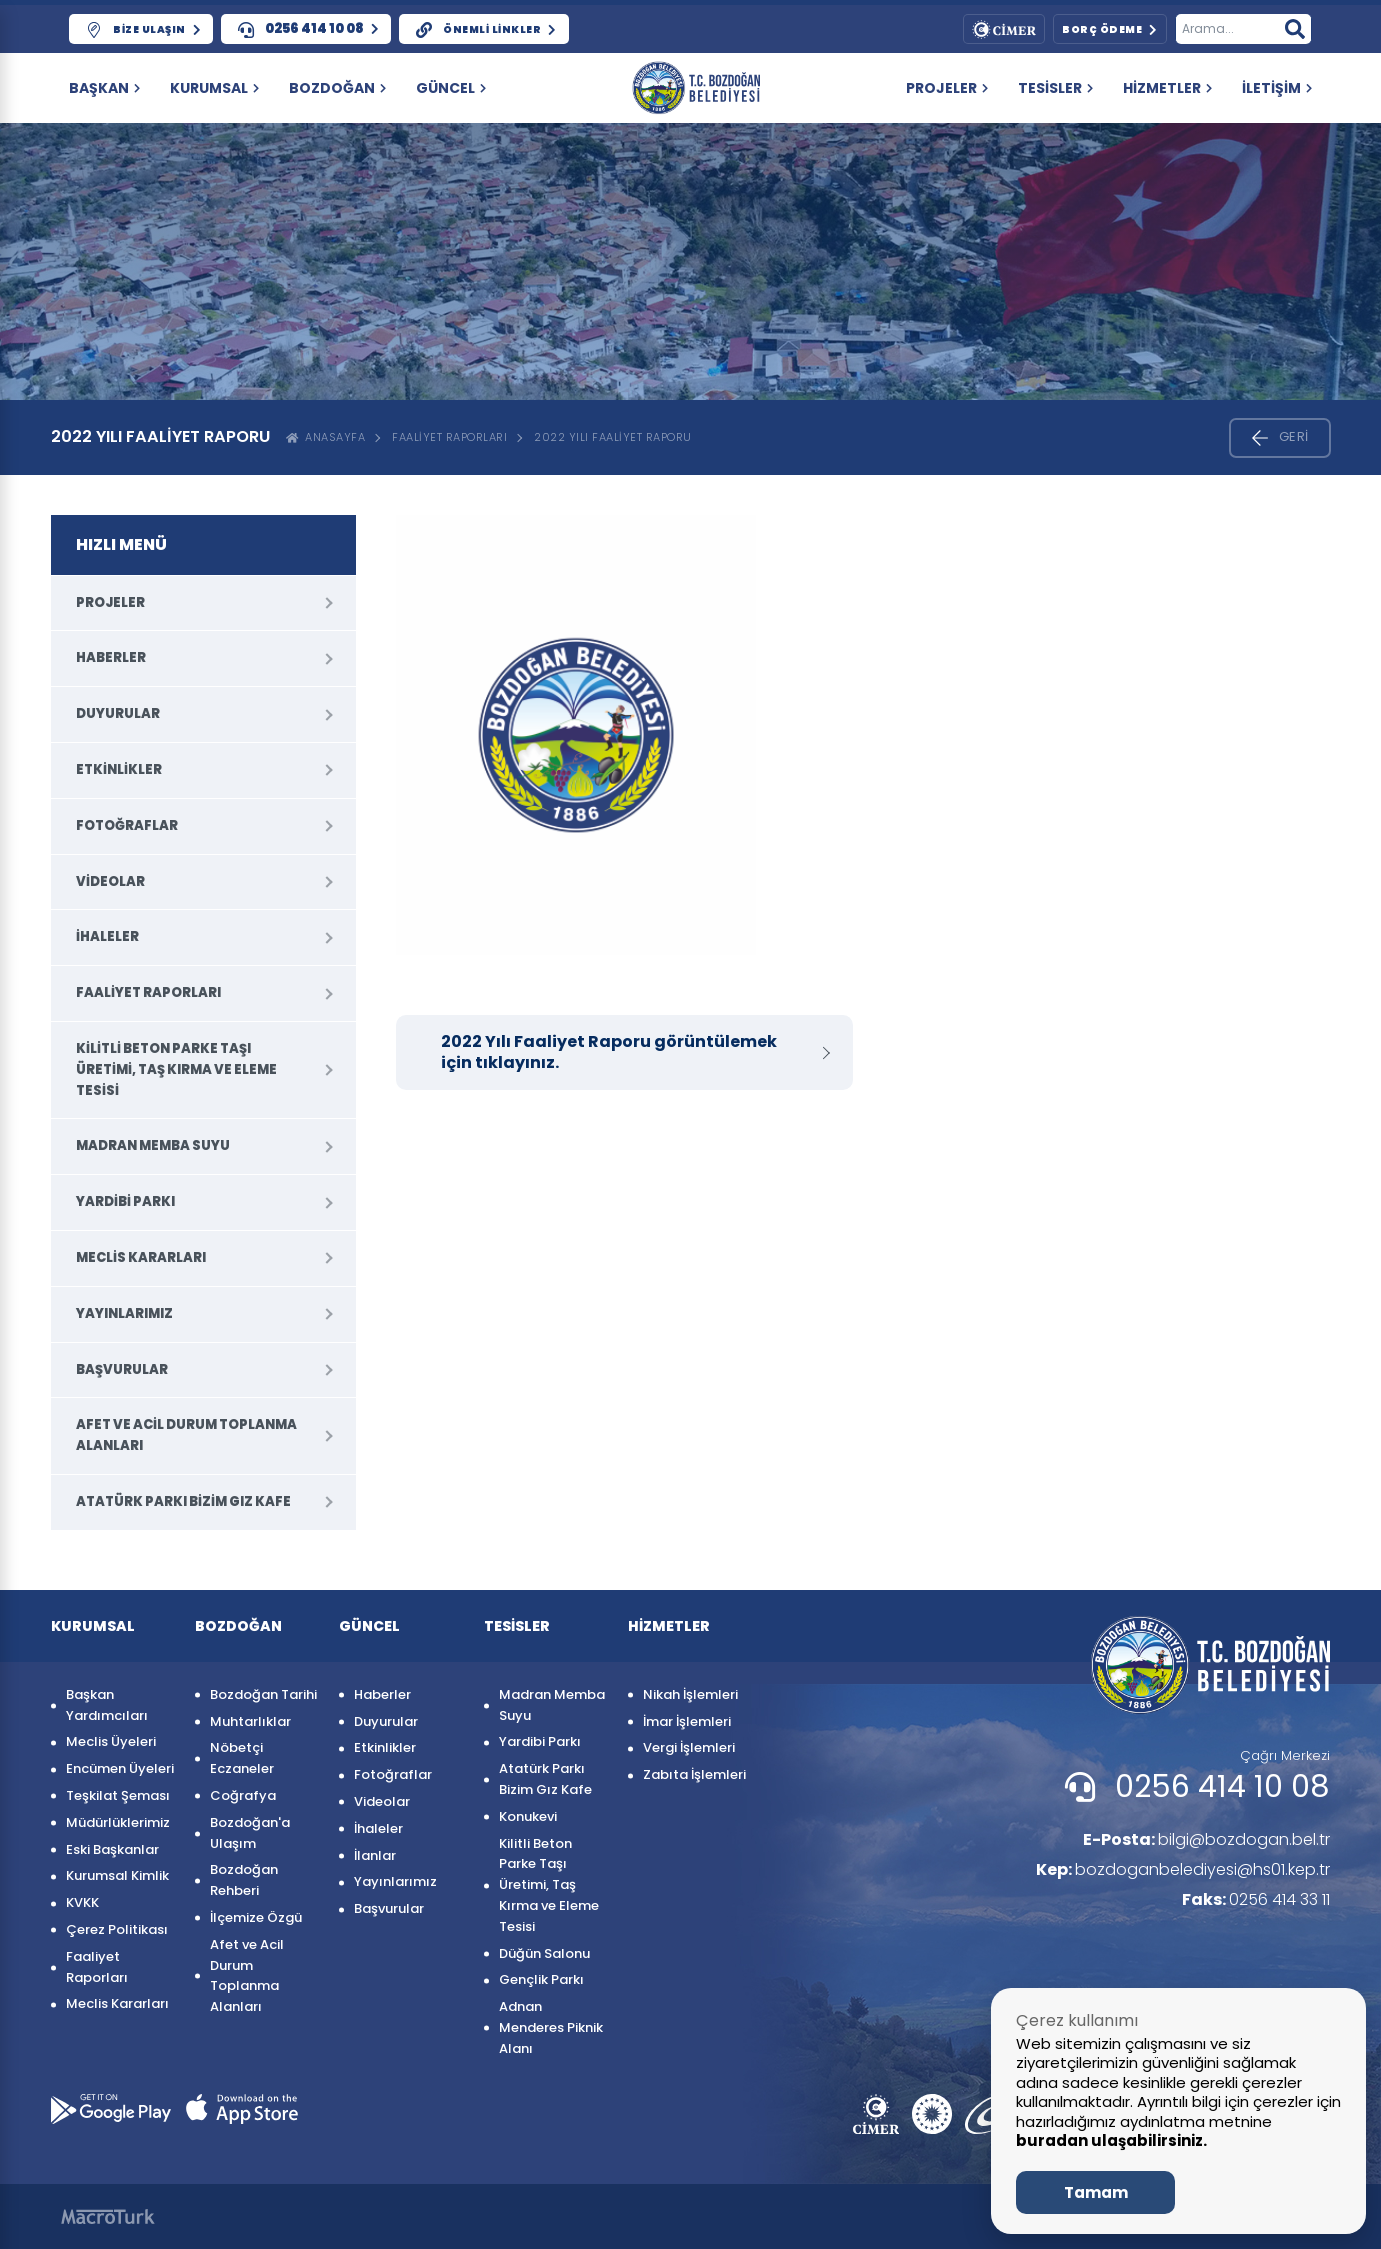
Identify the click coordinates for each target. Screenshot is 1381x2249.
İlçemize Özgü (256, 1917)
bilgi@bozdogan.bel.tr (1206, 1839)
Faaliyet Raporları (449, 437)
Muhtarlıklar (250, 1721)
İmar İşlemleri (687, 1721)
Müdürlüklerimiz (118, 1822)
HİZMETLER (1167, 88)
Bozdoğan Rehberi (244, 1880)
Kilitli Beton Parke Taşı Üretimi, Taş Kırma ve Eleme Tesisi (176, 1069)
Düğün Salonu (544, 1953)
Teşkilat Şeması (118, 1795)
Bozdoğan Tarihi (263, 1694)
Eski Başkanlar (112, 1849)
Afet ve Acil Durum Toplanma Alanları (186, 1435)
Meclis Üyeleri (111, 1741)
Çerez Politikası (117, 1929)
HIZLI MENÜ (121, 544)
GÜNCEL (451, 88)
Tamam (1096, 2192)
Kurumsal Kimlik (117, 1875)
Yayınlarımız (124, 1313)
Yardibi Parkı (125, 1201)
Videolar (110, 881)
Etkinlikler (119, 769)
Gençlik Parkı (541, 1979)
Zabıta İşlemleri (694, 1774)
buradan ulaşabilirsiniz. (1111, 2140)
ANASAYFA (326, 437)
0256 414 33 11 (1256, 1899)
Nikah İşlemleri (690, 1694)
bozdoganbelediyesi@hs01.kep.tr (1183, 1869)
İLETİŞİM (1277, 88)
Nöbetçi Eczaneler (242, 1758)
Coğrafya (243, 1795)
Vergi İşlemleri (689, 1747)
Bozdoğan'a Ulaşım (250, 1833)
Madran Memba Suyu (153, 1145)
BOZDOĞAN (337, 88)
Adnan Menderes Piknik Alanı (551, 2027)
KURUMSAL (214, 88)
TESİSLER (1055, 88)
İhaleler (107, 936)
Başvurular (122, 1369)
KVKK (82, 1902)
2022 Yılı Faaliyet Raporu (613, 437)
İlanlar (375, 1855)
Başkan (104, 88)
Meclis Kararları (141, 1257)
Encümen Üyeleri (120, 1768)
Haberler (111, 657)
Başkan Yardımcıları (107, 1705)
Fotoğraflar (127, 825)
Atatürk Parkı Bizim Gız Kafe (183, 1501)
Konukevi (528, 1816)
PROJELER (947, 88)
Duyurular (118, 713)
